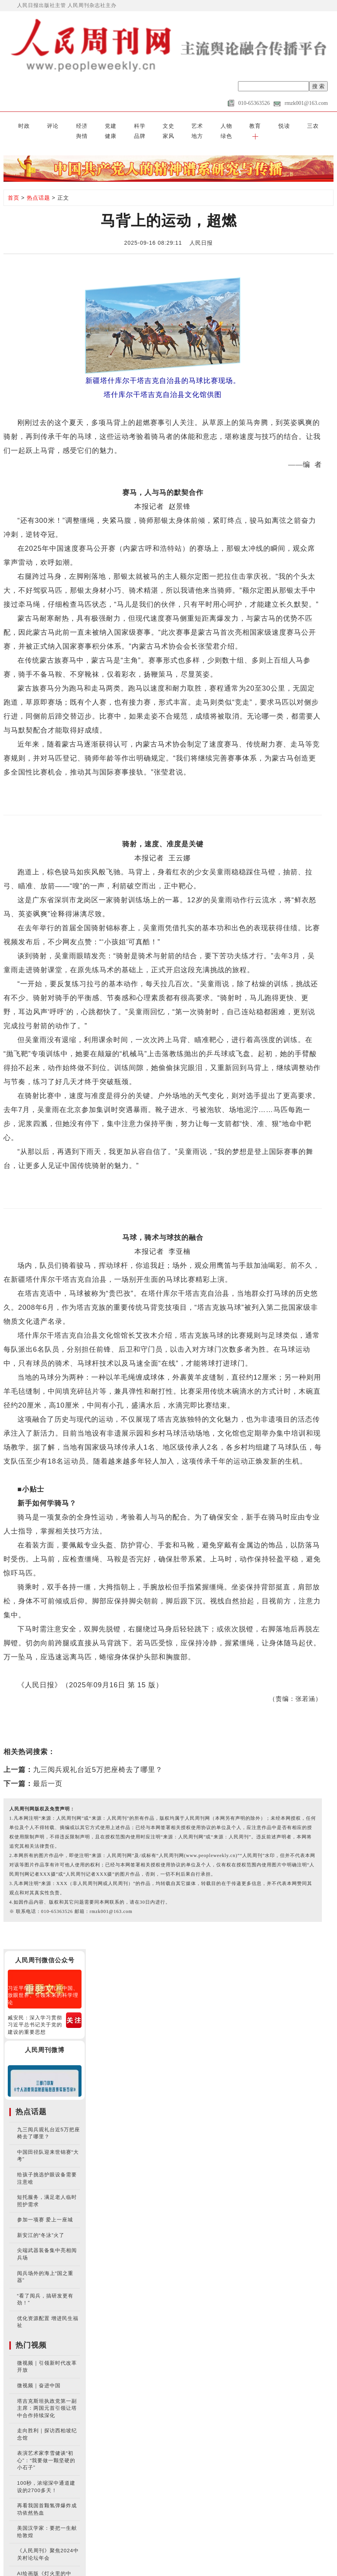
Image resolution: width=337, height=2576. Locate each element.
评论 (31, 123)
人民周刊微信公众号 (45, 1947)
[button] (324, 123)
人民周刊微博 (44, 2038)
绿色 (306, 123)
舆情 (214, 123)
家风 (269, 123)
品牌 (251, 123)
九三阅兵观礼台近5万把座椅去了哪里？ (98, 1757)
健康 (232, 123)
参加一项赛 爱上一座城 (45, 2207)
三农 (196, 123)
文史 (104, 123)
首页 (13, 185)
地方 (288, 123)
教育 (159, 123)
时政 (12, 123)
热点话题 (38, 185)
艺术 (123, 123)
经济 (49, 123)
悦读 (178, 123)
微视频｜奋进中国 (39, 2373)
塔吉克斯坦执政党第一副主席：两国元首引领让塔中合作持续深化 (47, 2396)
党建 (67, 123)
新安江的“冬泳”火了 (41, 2223)
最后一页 (48, 1771)
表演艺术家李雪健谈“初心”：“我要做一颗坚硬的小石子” (46, 2448)
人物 (141, 123)
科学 (86, 123)
